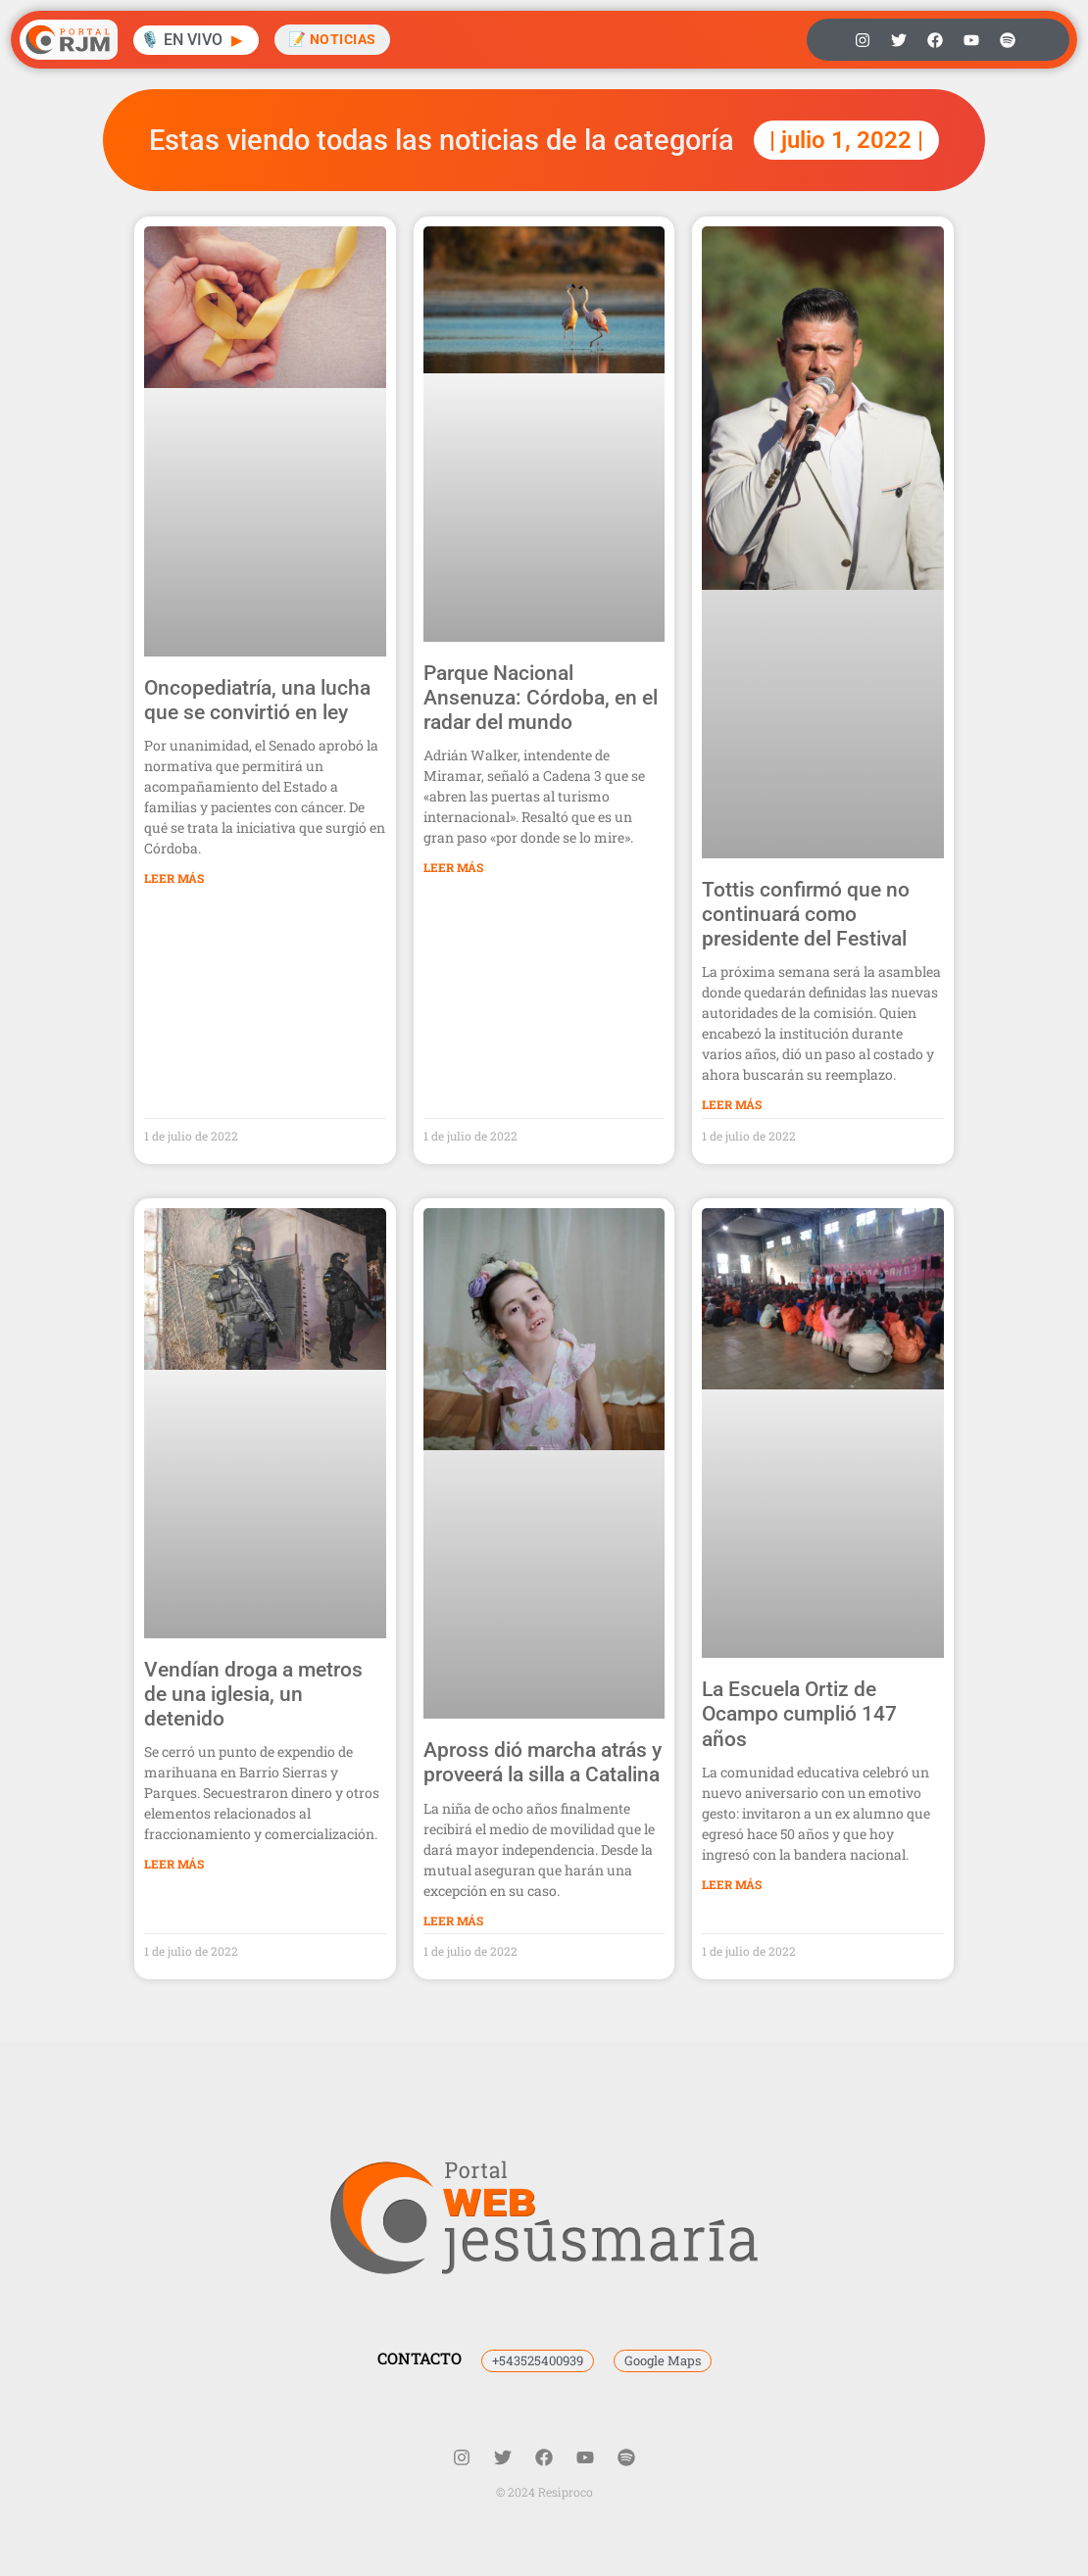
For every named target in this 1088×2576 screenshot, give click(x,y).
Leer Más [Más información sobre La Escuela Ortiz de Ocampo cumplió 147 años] (732, 1884)
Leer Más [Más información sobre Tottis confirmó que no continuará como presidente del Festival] (732, 1104)
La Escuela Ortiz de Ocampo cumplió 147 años (799, 1713)
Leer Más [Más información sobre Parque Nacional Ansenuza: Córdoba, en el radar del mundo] (453, 867)
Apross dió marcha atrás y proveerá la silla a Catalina (542, 1762)
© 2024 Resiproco (544, 2492)
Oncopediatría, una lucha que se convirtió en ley (257, 700)
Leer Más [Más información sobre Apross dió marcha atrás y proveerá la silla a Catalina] (453, 1920)
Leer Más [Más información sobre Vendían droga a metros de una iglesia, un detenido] (174, 1863)
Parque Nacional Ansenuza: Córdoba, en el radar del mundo (540, 697)
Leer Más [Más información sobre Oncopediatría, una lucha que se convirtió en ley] (174, 878)
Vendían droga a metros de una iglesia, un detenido (253, 1694)
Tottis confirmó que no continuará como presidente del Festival (806, 914)
